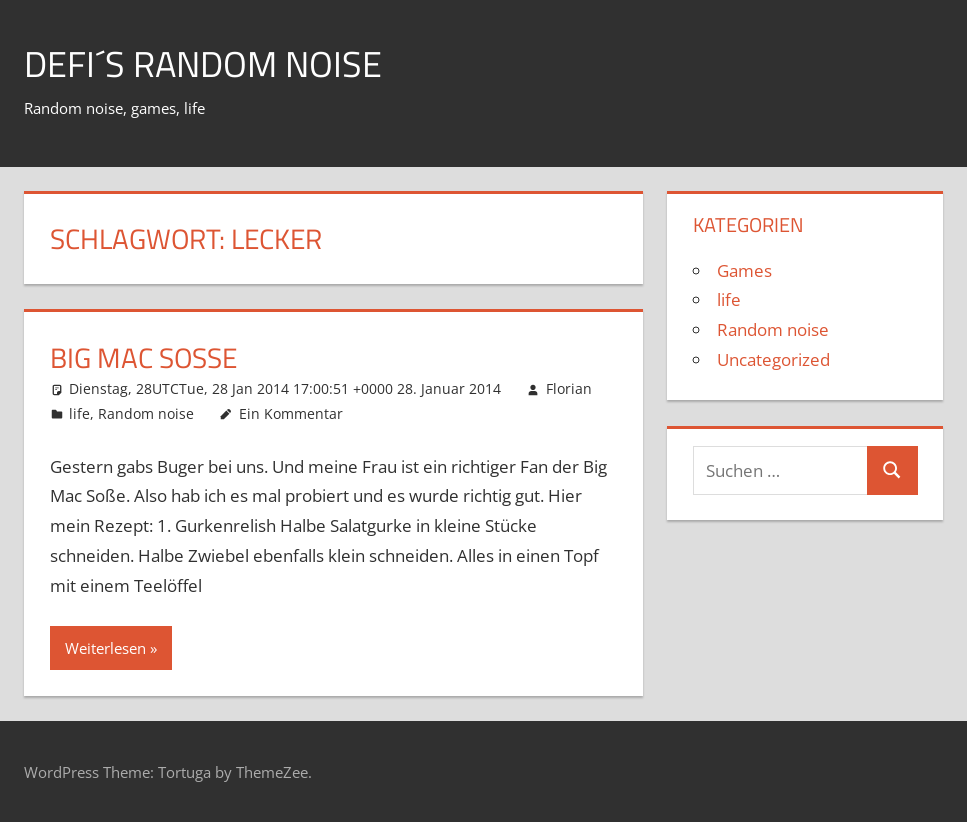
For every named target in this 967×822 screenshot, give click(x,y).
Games (744, 270)
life (79, 413)
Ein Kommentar (291, 413)
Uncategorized (773, 359)
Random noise (146, 413)
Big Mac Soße (143, 357)
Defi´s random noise (203, 63)
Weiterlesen (105, 648)
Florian (569, 388)
